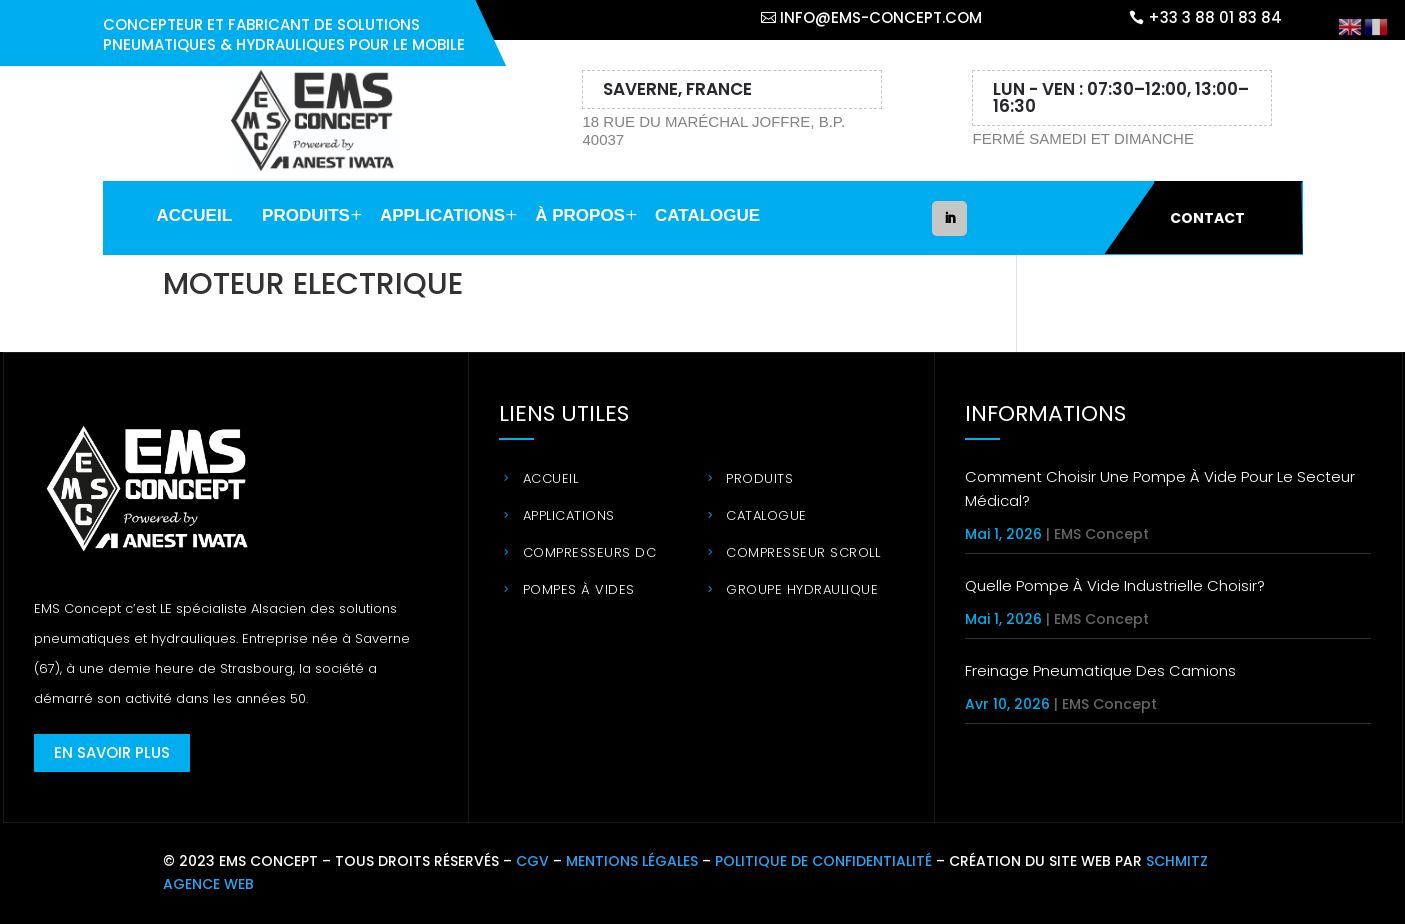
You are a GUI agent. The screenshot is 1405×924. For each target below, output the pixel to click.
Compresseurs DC (590, 552)
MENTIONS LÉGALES (632, 861)
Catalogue (707, 215)
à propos (580, 215)
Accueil (195, 215)
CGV (532, 861)
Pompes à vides (579, 589)
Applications (442, 215)
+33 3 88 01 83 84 (1215, 17)
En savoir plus (112, 752)
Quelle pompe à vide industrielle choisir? (1115, 585)
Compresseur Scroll (803, 552)
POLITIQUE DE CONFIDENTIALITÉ (823, 861)
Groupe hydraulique (802, 589)
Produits (306, 215)
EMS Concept (1101, 534)
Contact (1207, 218)
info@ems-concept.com (881, 17)
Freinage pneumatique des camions (1100, 670)
